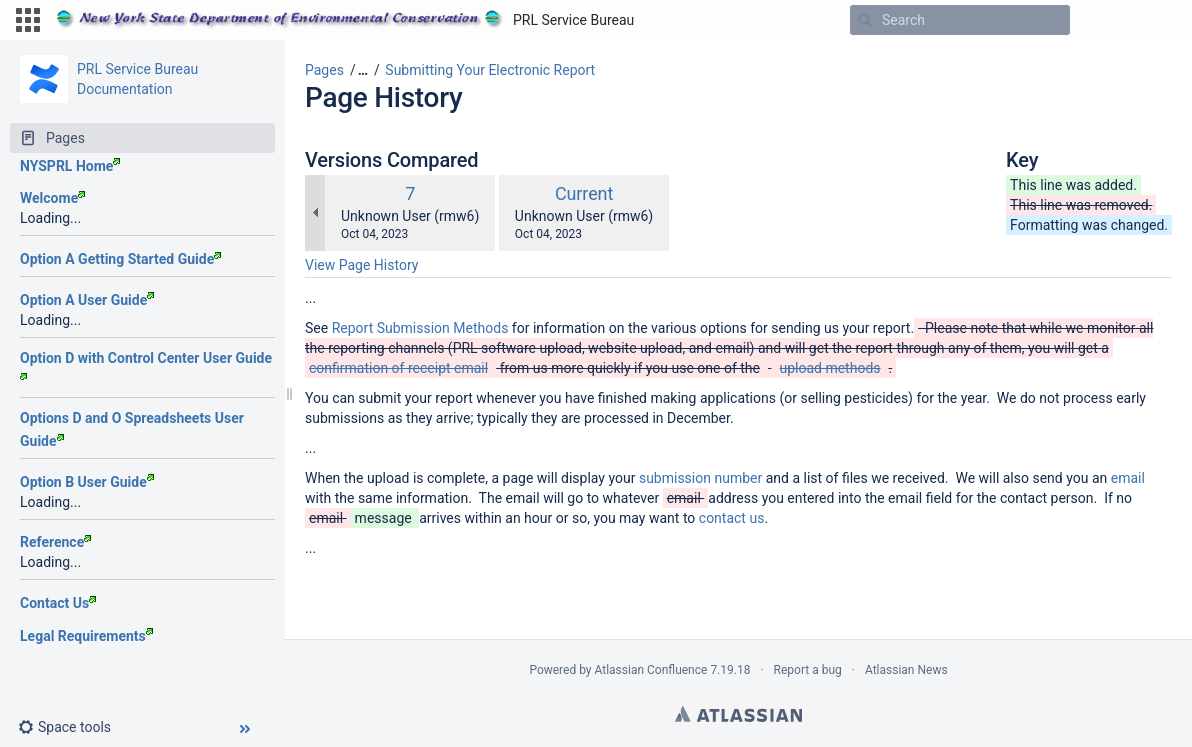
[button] (28, 20)
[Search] (865, 20)
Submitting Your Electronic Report (490, 70)
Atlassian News (906, 670)
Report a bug (808, 670)
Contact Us (58, 603)
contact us (732, 518)
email (1128, 478)
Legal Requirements (86, 636)
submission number (700, 478)
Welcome (52, 198)
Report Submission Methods (420, 328)
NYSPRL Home (70, 166)
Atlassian (738, 714)
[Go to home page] (345, 20)
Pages (324, 70)
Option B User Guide (87, 482)
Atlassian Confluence (651, 670)
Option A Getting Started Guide (120, 259)
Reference (55, 542)
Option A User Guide (87, 300)
